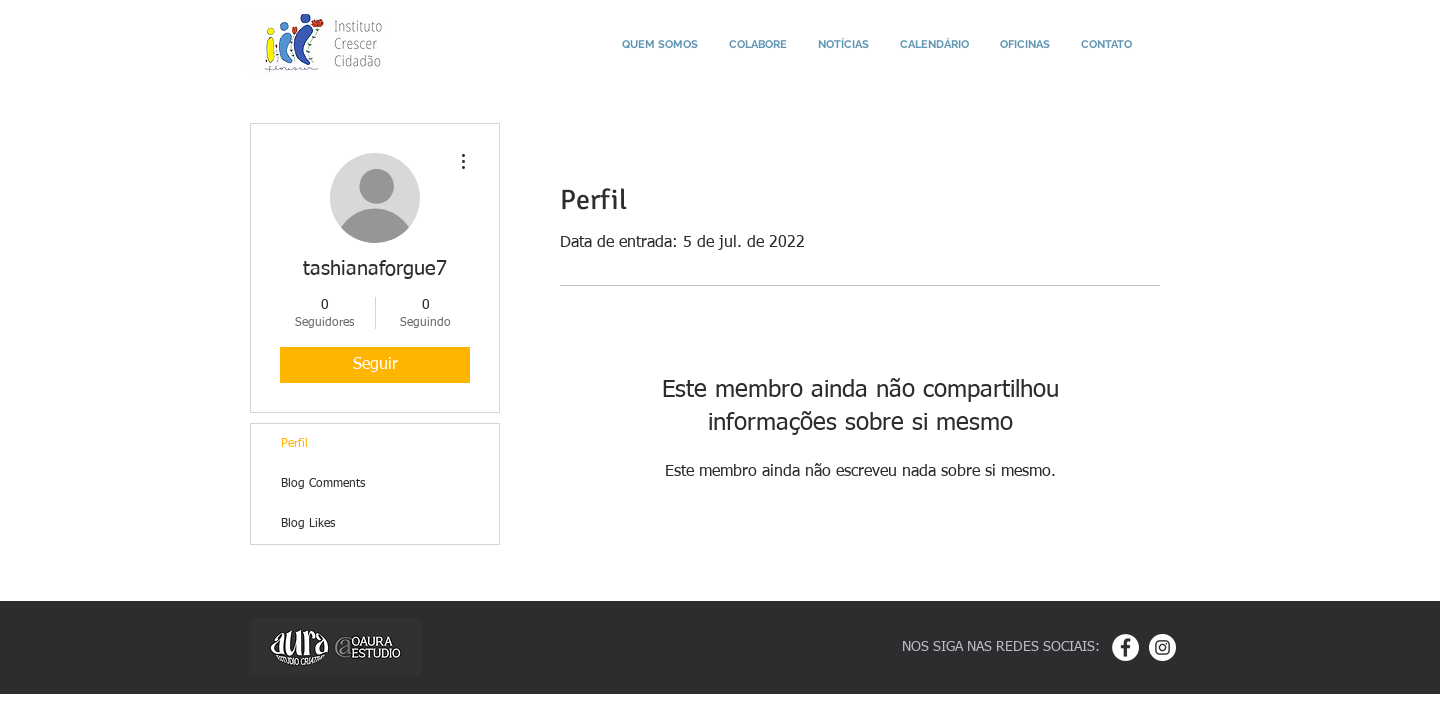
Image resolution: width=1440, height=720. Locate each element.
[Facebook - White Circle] (1125, 647)
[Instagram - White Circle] (1162, 647)
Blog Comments (323, 484)
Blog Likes (308, 524)
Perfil (294, 444)
